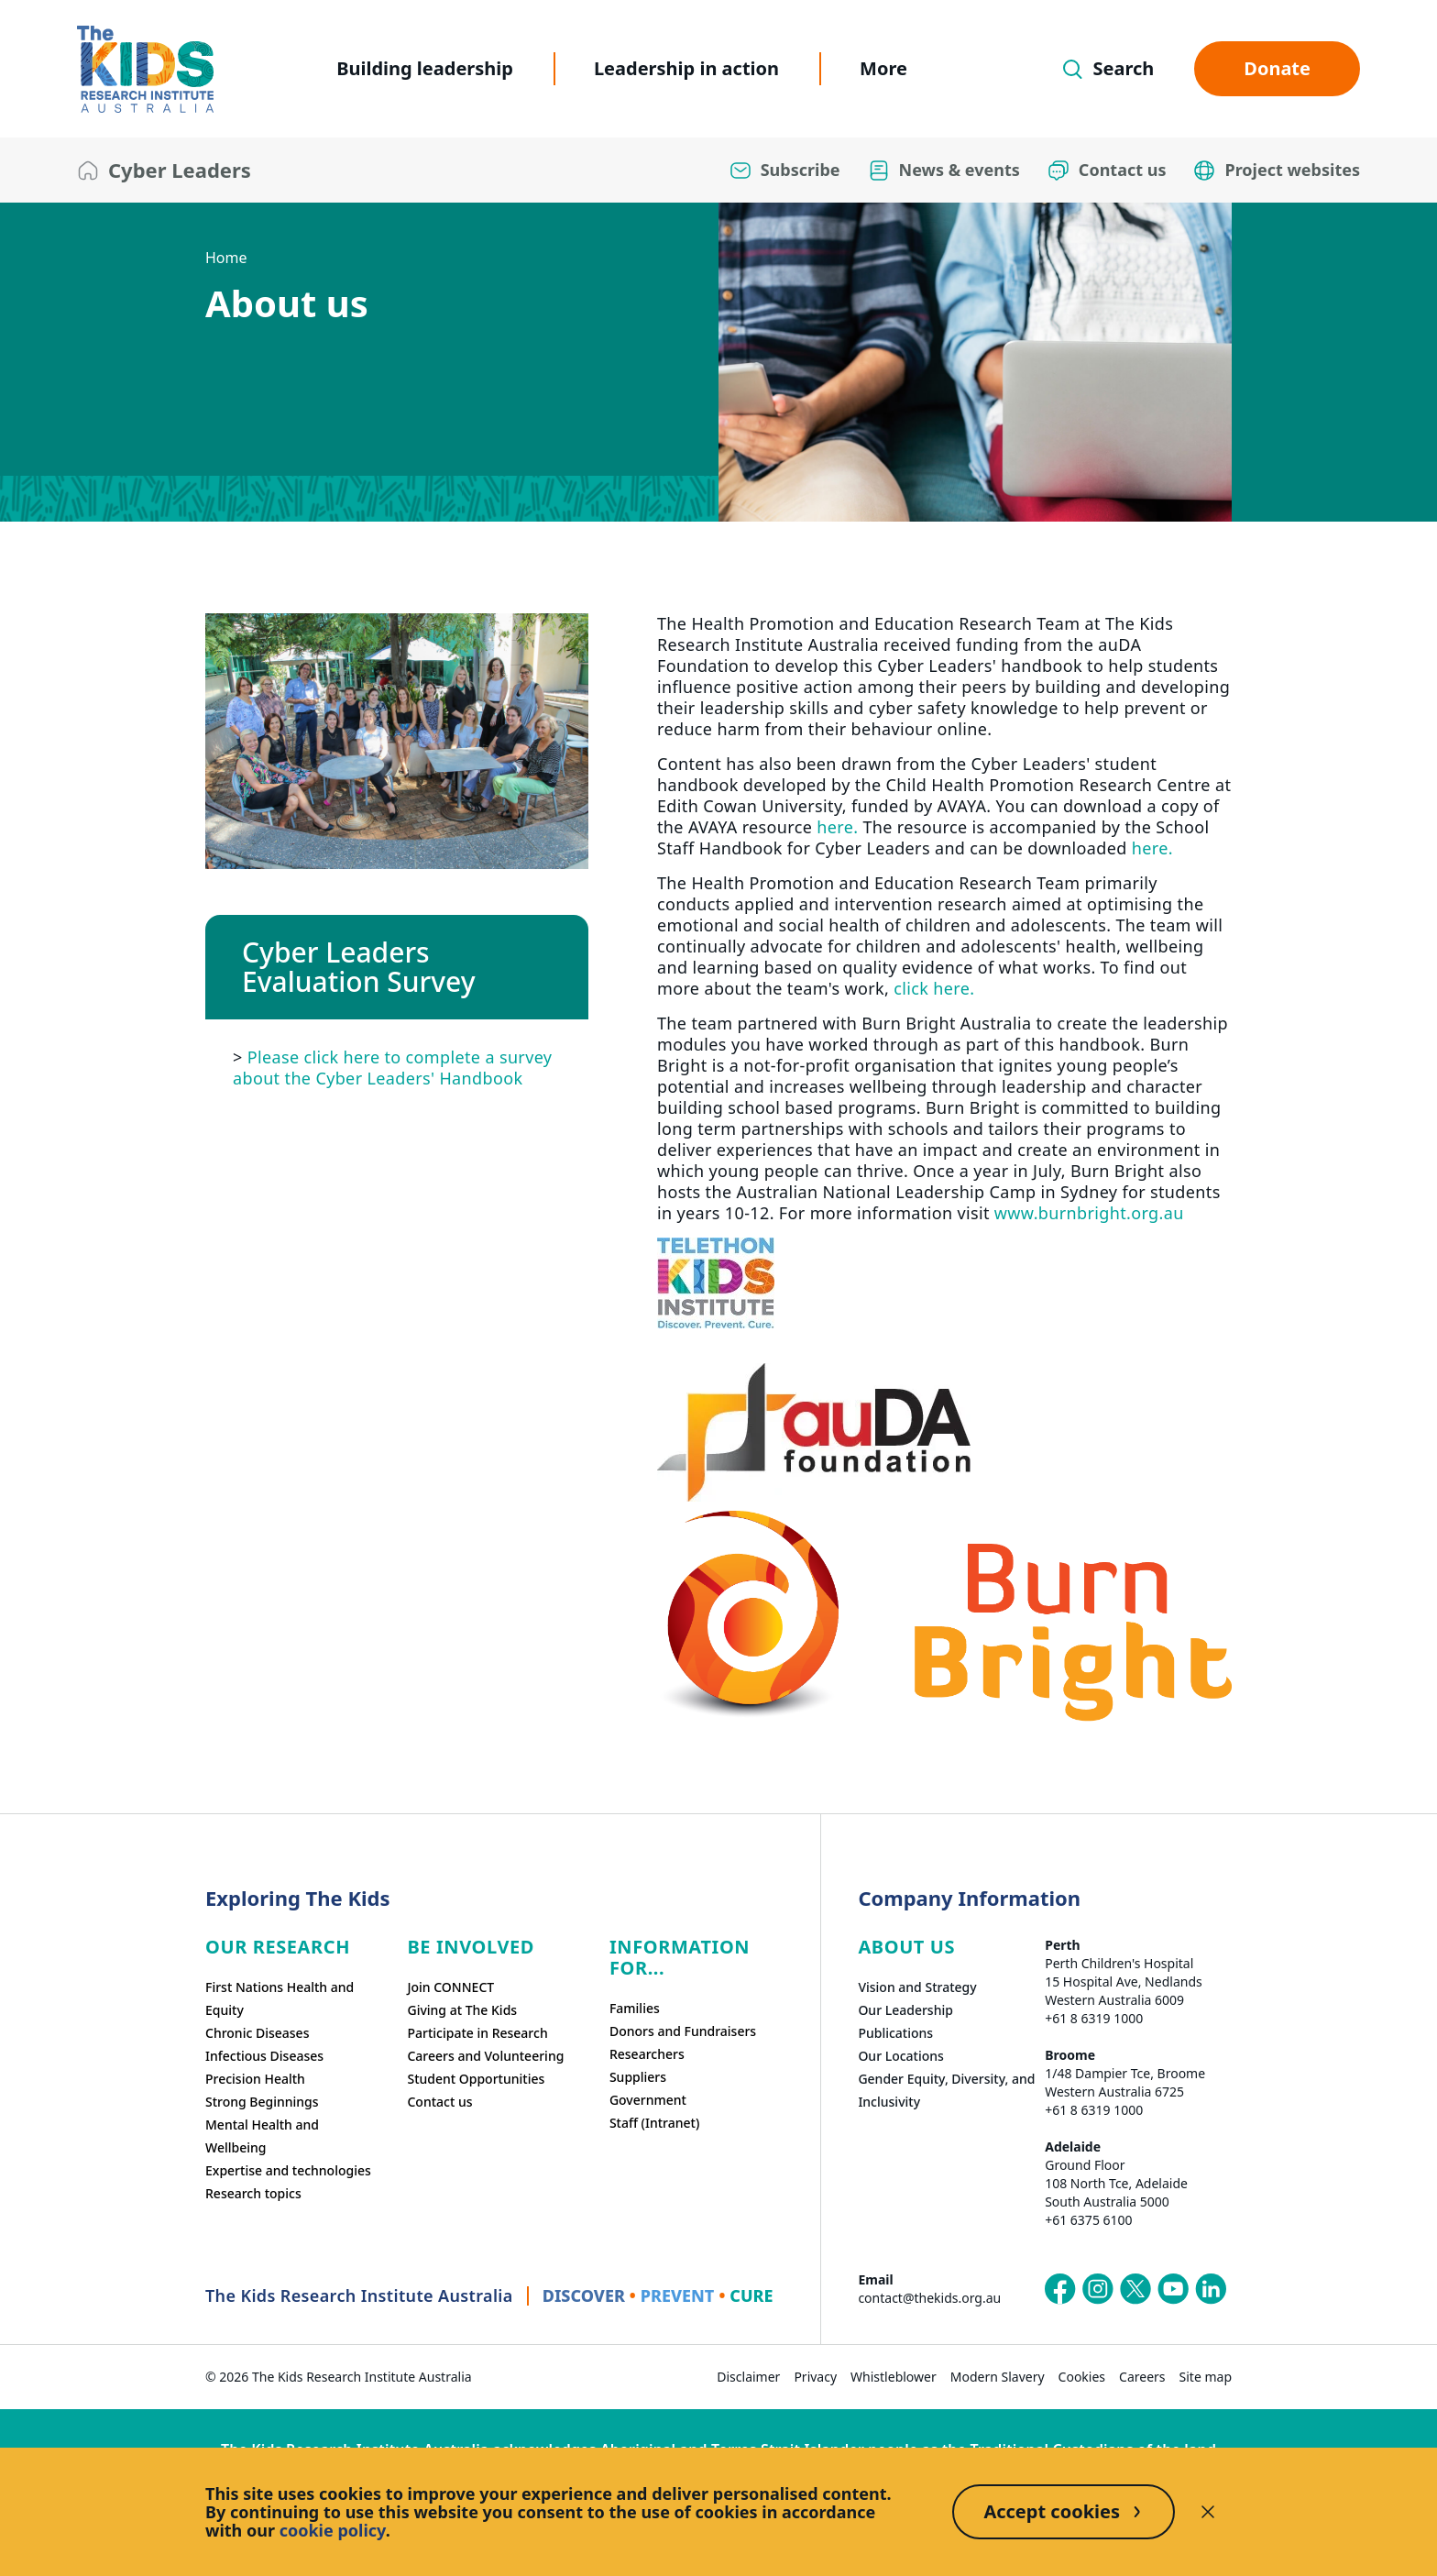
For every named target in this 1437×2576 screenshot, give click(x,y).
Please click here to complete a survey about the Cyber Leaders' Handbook (392, 1066)
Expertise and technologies (288, 2170)
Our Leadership (905, 2010)
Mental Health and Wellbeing (262, 2136)
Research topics (253, 2193)
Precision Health (255, 2078)
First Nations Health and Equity (279, 1998)
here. (837, 827)
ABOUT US (906, 1946)
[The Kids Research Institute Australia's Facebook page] (1060, 2289)
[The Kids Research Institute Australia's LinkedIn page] (1210, 2289)
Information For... (679, 1957)
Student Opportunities (475, 2078)
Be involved (470, 1946)
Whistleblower (893, 2376)
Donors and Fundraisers (682, 2031)
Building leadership (424, 68)
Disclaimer (748, 2376)
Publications (895, 2033)
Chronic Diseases (257, 2033)
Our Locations (901, 2055)
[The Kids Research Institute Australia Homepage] (145, 69)
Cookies (1082, 2376)
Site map (1205, 2376)
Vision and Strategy (917, 1987)
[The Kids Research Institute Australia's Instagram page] (1097, 2289)
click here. (934, 988)
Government (647, 2099)
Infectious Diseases (264, 2055)
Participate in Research (477, 2033)
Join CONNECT (450, 1987)
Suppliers (637, 2077)
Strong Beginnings (262, 2101)
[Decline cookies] (1208, 2512)
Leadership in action (686, 68)
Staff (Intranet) (654, 2122)
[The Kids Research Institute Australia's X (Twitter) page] (1135, 2289)
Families (634, 2008)
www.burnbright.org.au (1089, 1213)
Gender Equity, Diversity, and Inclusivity (946, 2090)
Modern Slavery (997, 2376)
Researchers (647, 2054)
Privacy (815, 2376)
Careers (1142, 2376)
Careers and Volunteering (485, 2055)
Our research (277, 1946)
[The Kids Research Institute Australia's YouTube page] (1173, 2289)
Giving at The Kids (462, 2010)
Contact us (439, 2101)
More (883, 68)
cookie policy (333, 2530)
